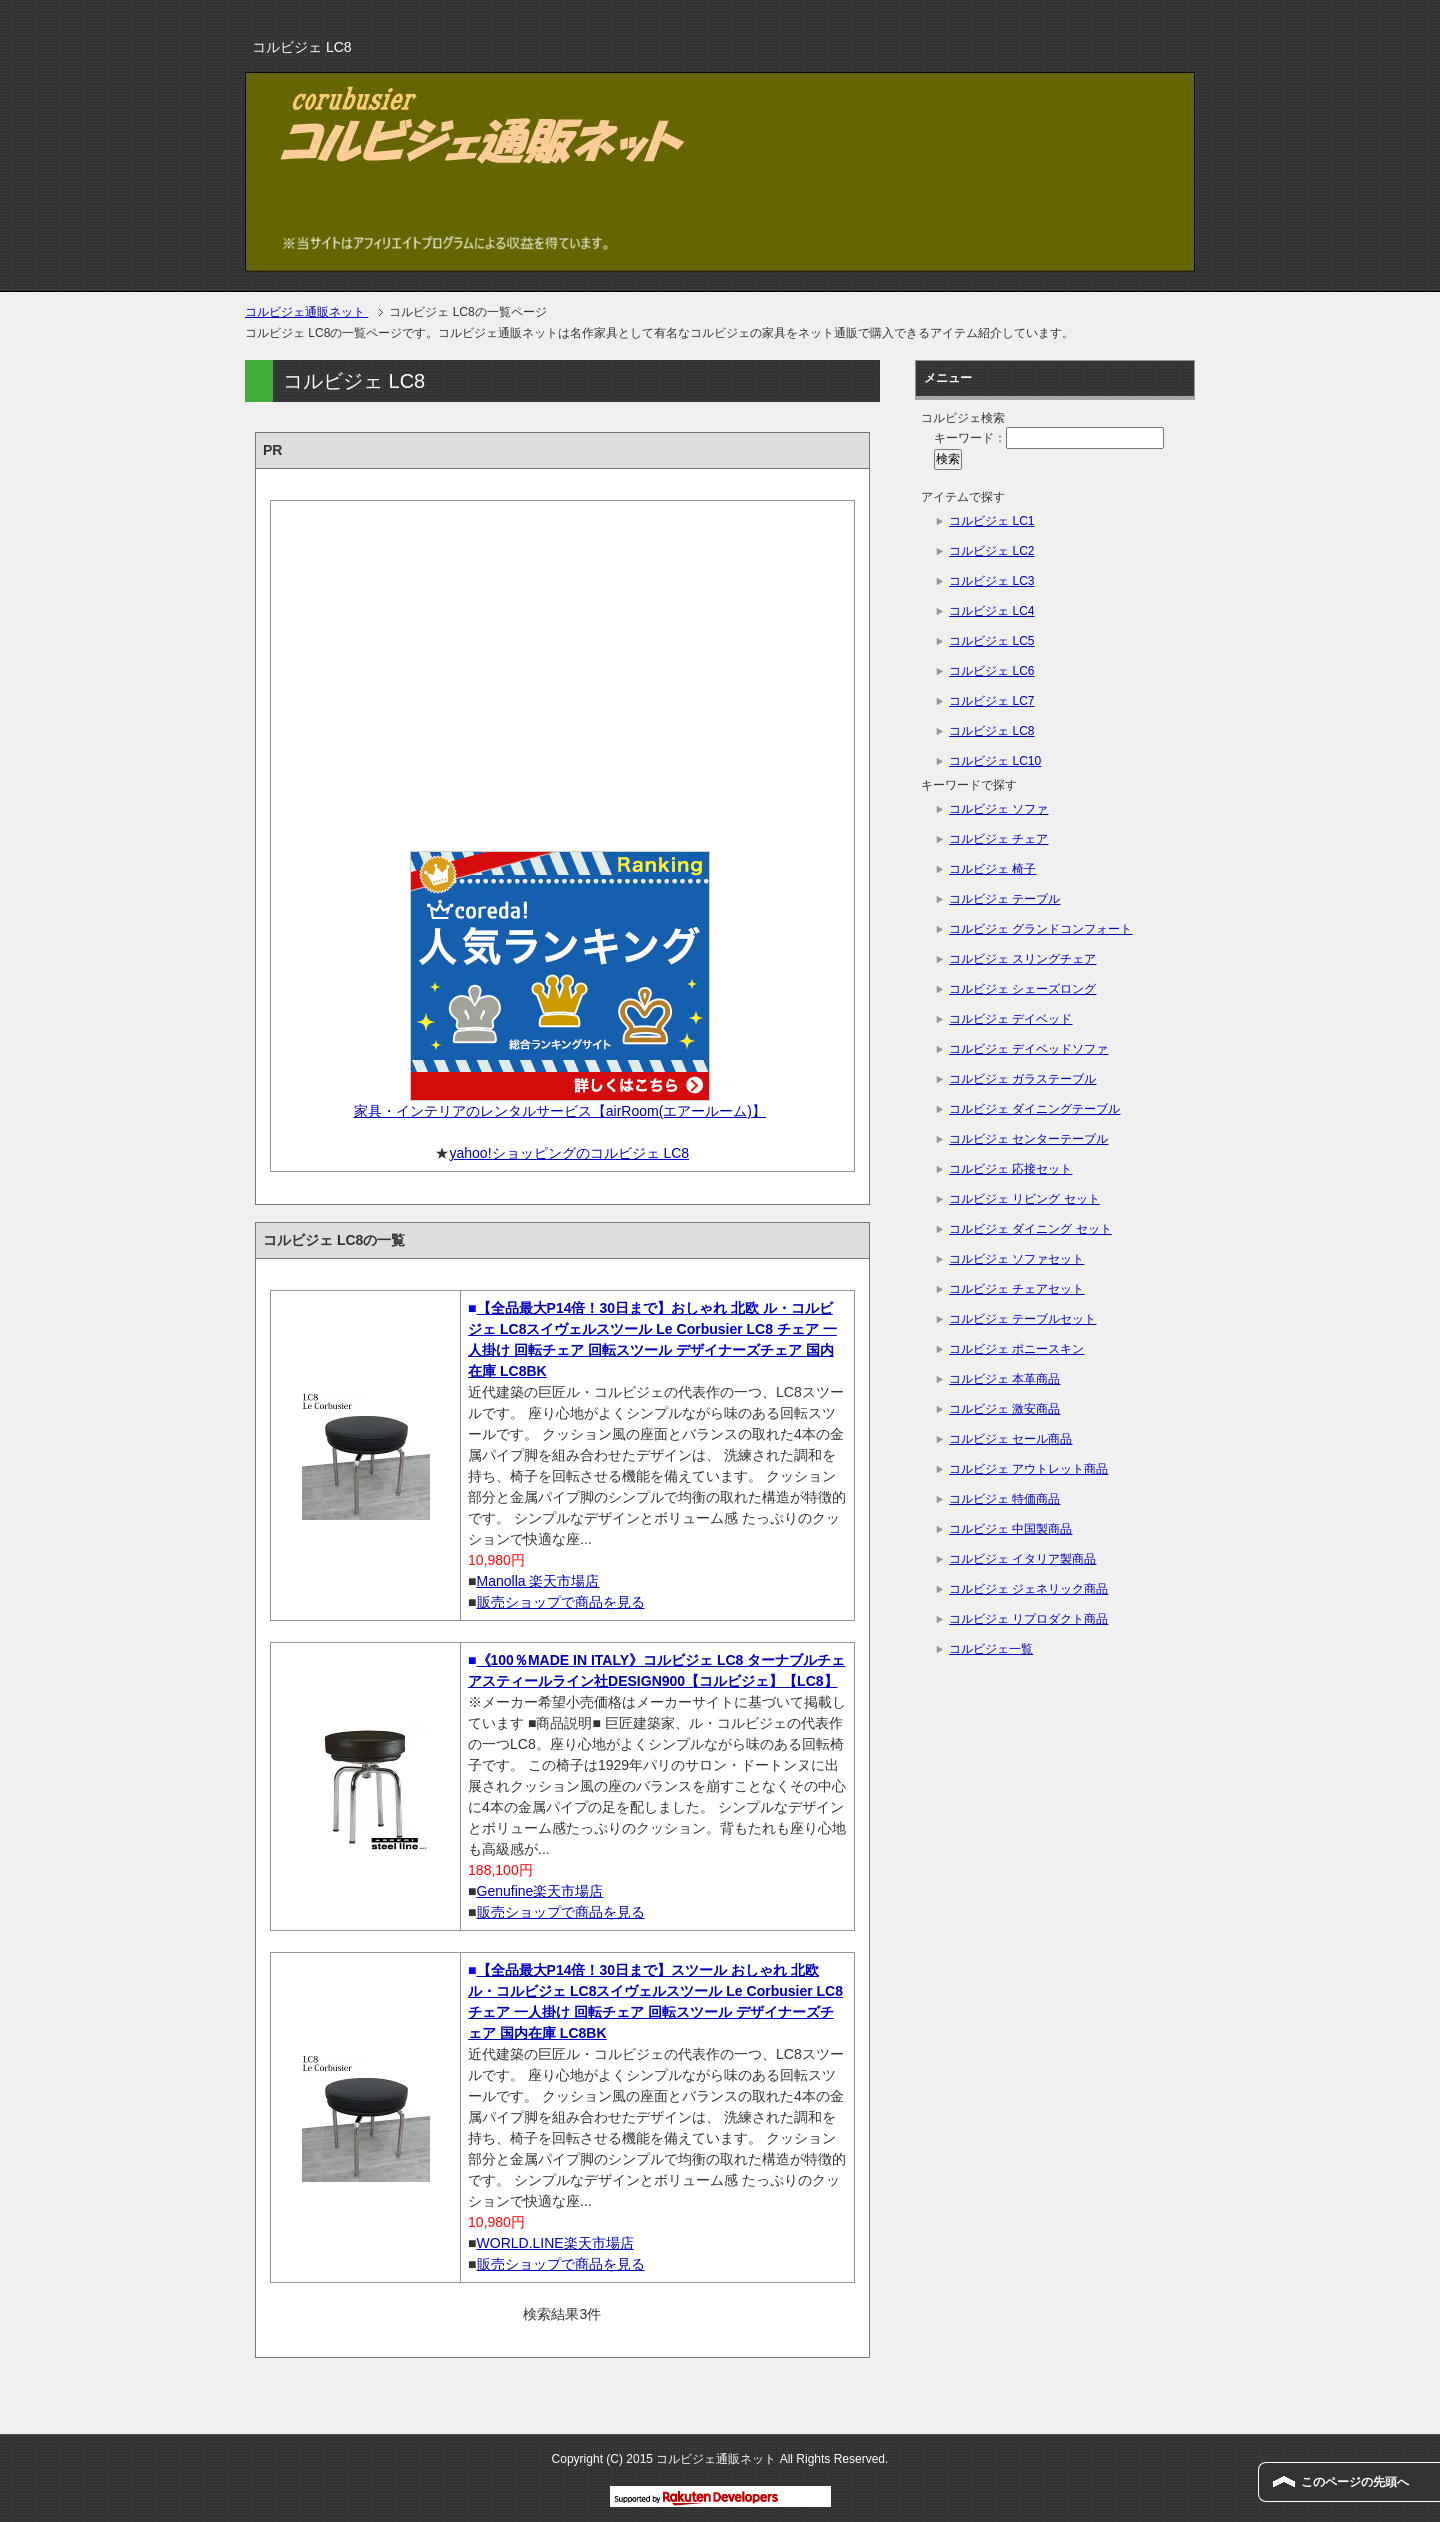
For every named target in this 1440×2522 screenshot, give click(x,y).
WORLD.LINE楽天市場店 (555, 2243)
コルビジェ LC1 (991, 521)
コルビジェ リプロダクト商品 (1028, 1619)
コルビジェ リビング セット (1024, 1199)
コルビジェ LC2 (991, 551)
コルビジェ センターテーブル (1028, 1139)
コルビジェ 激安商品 (1004, 1409)
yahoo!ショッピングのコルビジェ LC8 (569, 1153)
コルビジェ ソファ (998, 809)
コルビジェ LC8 (991, 731)
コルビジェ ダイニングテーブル (1034, 1109)
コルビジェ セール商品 (1010, 1439)
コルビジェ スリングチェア (1022, 959)
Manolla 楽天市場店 (538, 1581)
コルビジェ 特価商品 (1004, 1499)
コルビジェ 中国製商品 (1010, 1529)
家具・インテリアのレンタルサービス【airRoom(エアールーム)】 (560, 1111)
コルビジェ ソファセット (1016, 1259)
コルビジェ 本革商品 (1004, 1379)
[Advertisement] (562, 669)
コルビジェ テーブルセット (1022, 1319)
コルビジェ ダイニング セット (1030, 1229)
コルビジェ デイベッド (1010, 1019)
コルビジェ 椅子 (992, 869)
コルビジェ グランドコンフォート (1040, 929)
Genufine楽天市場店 (540, 1891)
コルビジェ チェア (998, 839)
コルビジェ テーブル (1004, 899)
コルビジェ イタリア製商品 (1022, 1559)
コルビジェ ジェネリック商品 (1028, 1589)
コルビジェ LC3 (991, 581)
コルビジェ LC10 (995, 761)
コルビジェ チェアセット (1016, 1289)
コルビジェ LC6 (991, 671)
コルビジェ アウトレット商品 (1028, 1469)
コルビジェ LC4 (991, 611)
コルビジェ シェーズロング (1022, 989)
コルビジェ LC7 (991, 701)
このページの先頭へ (1355, 2482)
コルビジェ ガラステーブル (1022, 1079)
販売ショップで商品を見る (561, 1602)
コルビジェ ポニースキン (1016, 1349)
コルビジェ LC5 (991, 641)
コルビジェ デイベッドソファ (1028, 1049)
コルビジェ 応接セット (1010, 1169)
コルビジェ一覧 (991, 1649)
